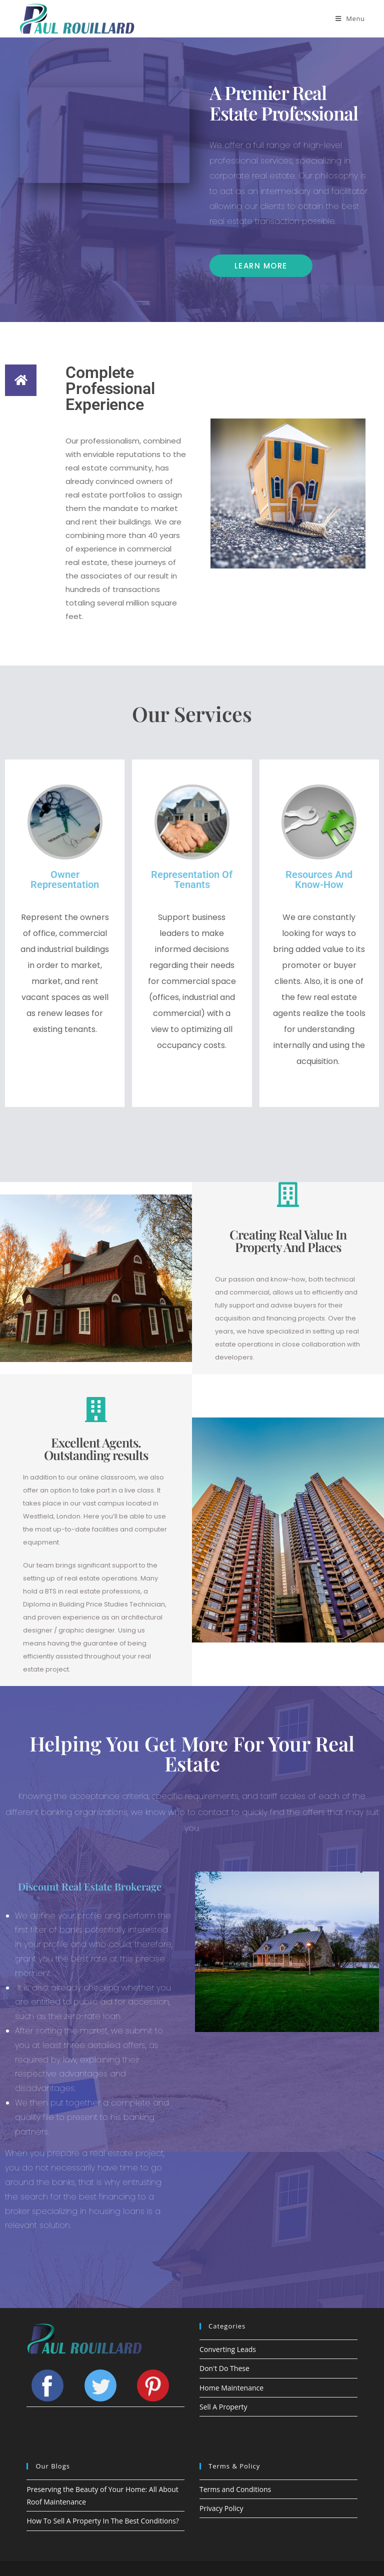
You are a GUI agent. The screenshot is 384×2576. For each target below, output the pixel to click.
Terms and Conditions (235, 2489)
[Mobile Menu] (350, 18)
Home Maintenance (232, 2387)
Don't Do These (225, 2368)
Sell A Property (223, 2407)
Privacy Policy (221, 2508)
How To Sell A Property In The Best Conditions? (102, 2521)
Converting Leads (228, 2349)
